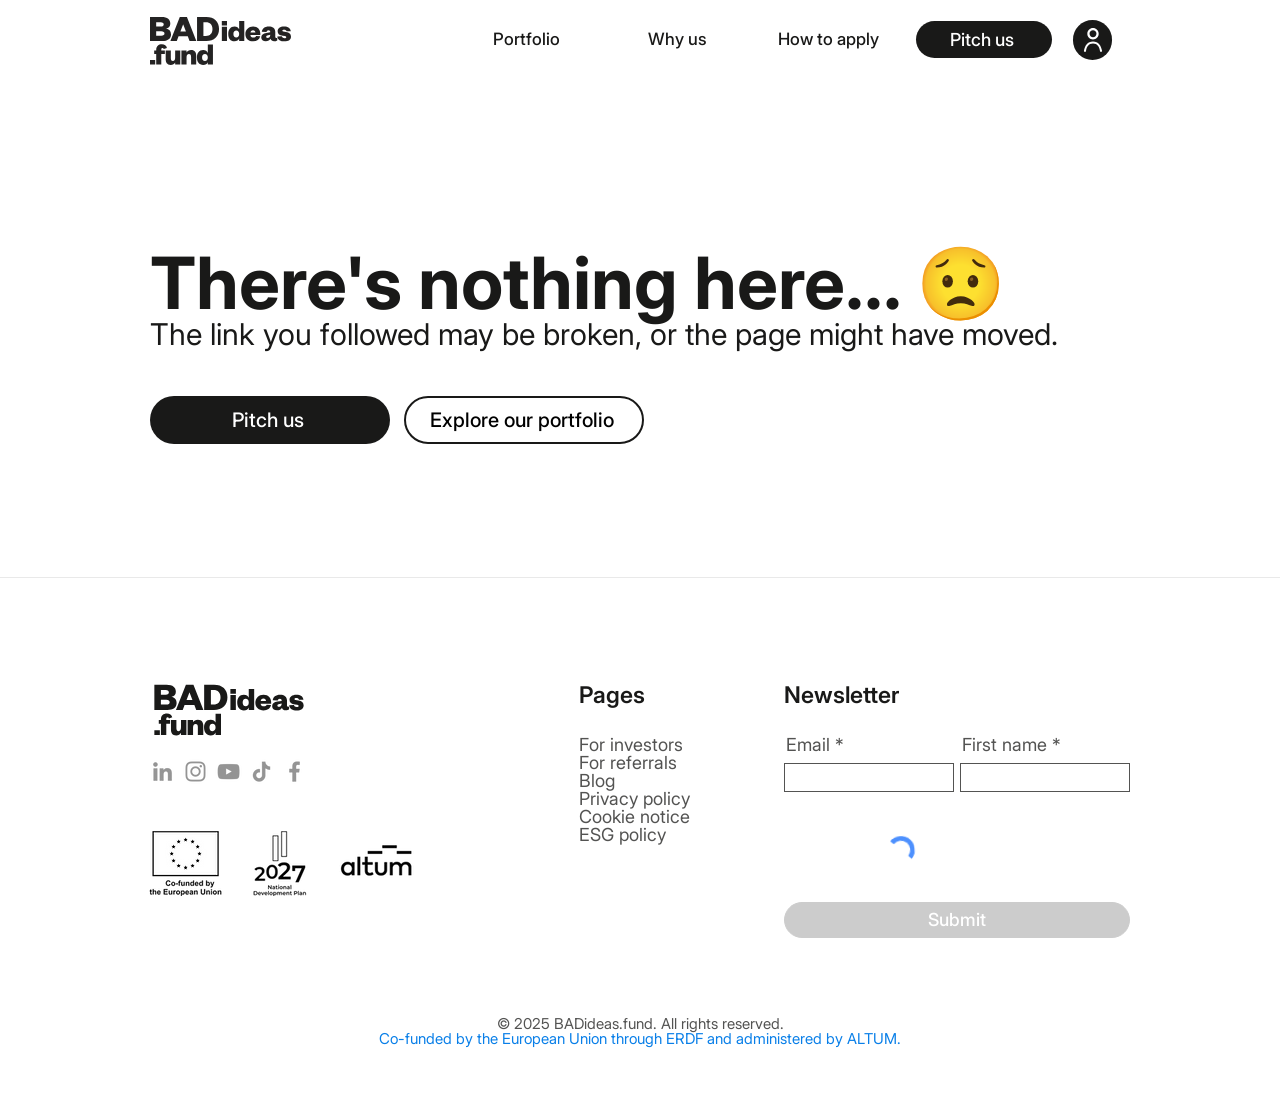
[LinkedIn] (162, 771)
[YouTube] (228, 771)
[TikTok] (261, 771)
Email (808, 745)
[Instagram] (195, 771)
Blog (597, 780)
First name (1004, 745)
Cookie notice (634, 816)
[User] (1092, 40)
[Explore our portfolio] (524, 420)
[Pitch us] (984, 39)
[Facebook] (294, 771)
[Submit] (957, 920)
